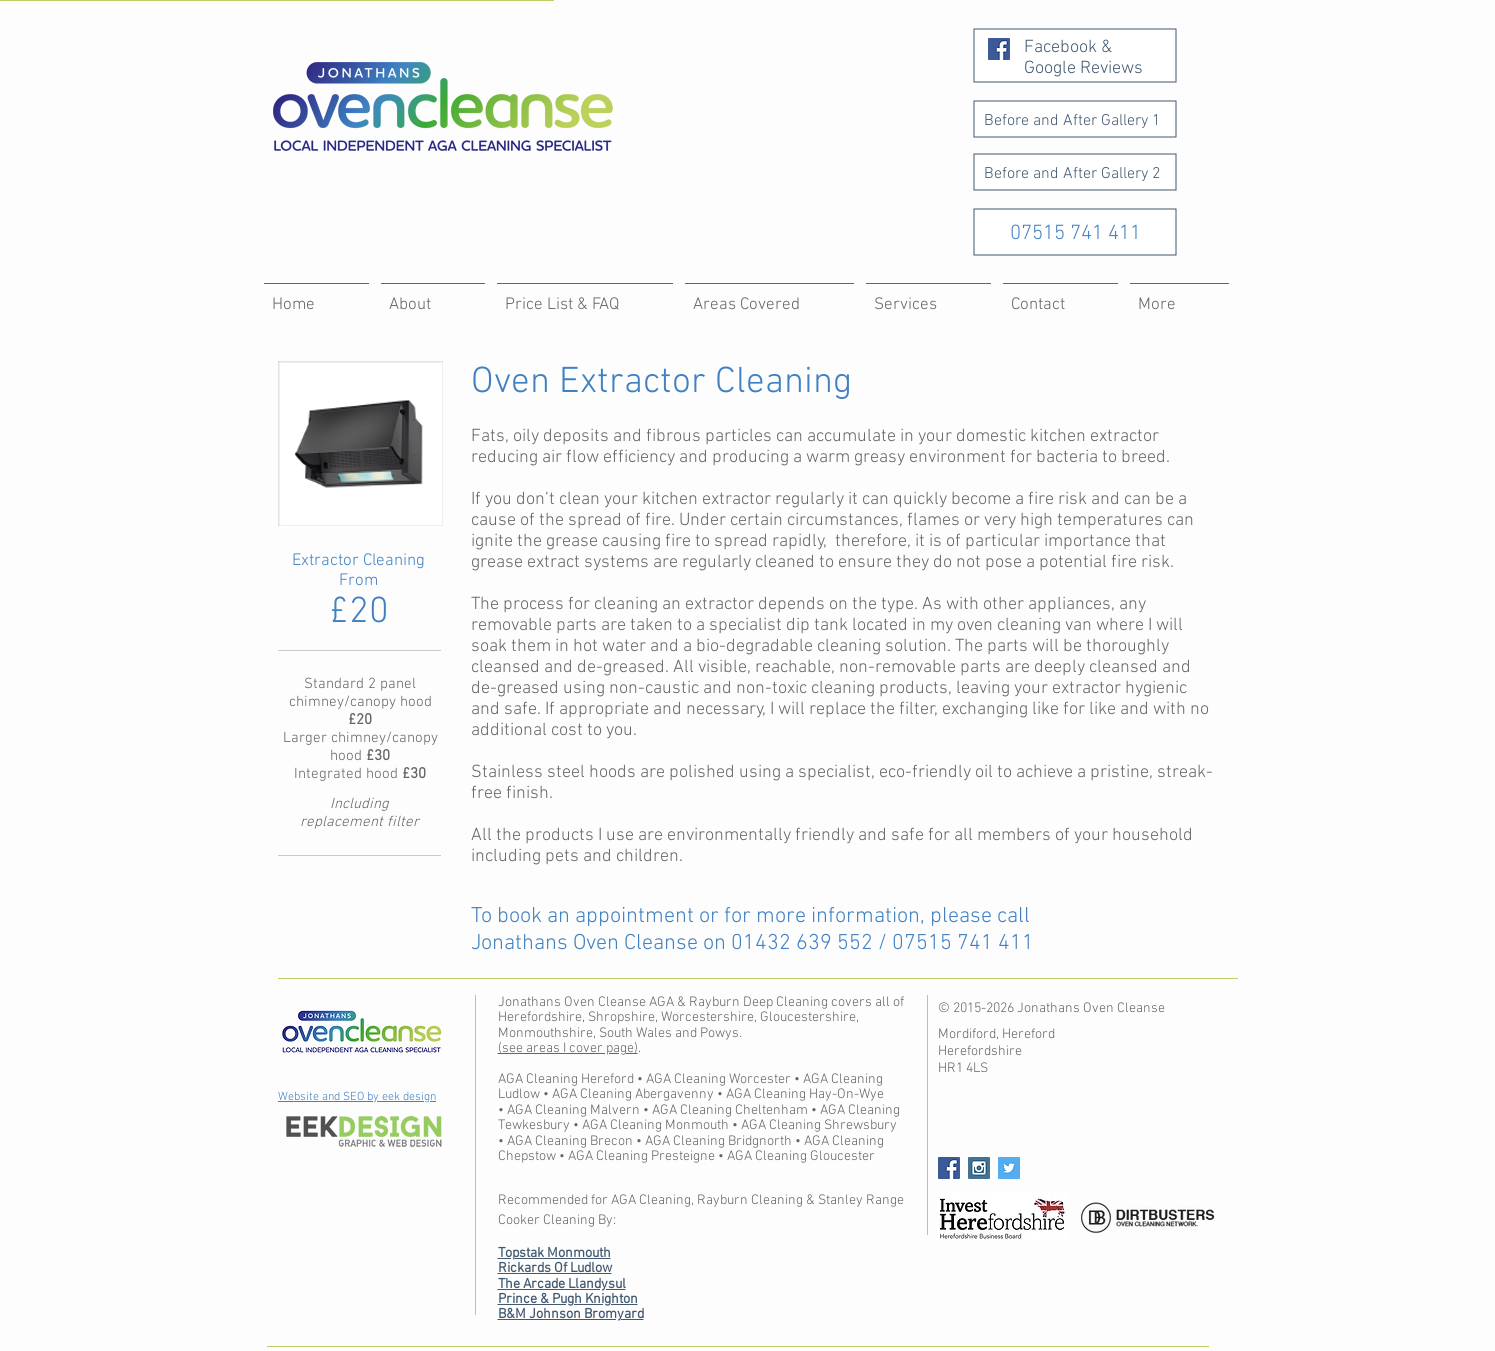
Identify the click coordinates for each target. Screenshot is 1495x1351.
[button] (1179, 296)
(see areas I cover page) (568, 1048)
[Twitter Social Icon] (1009, 1168)
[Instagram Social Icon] (979, 1168)
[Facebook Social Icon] (999, 49)
